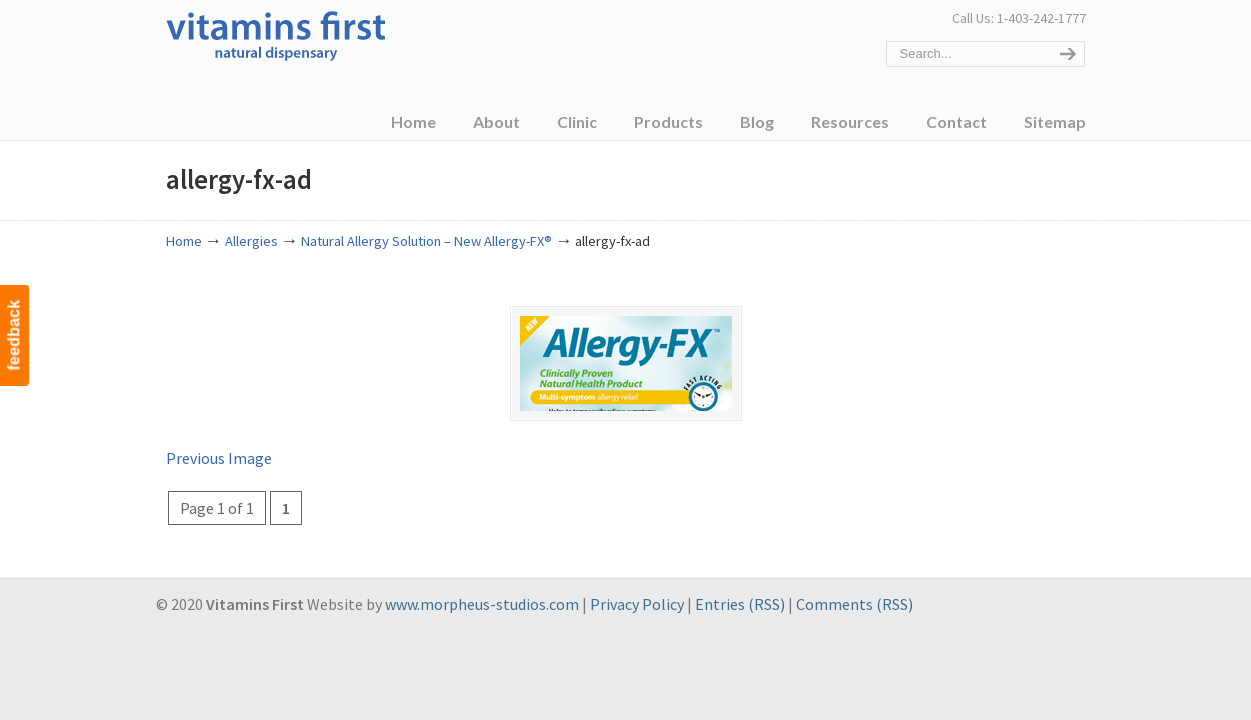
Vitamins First (276, 34)
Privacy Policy (637, 604)
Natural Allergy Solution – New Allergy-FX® (426, 241)
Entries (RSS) (740, 604)
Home (184, 241)
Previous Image (219, 458)
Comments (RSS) (854, 604)
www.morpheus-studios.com (482, 604)
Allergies (251, 241)
